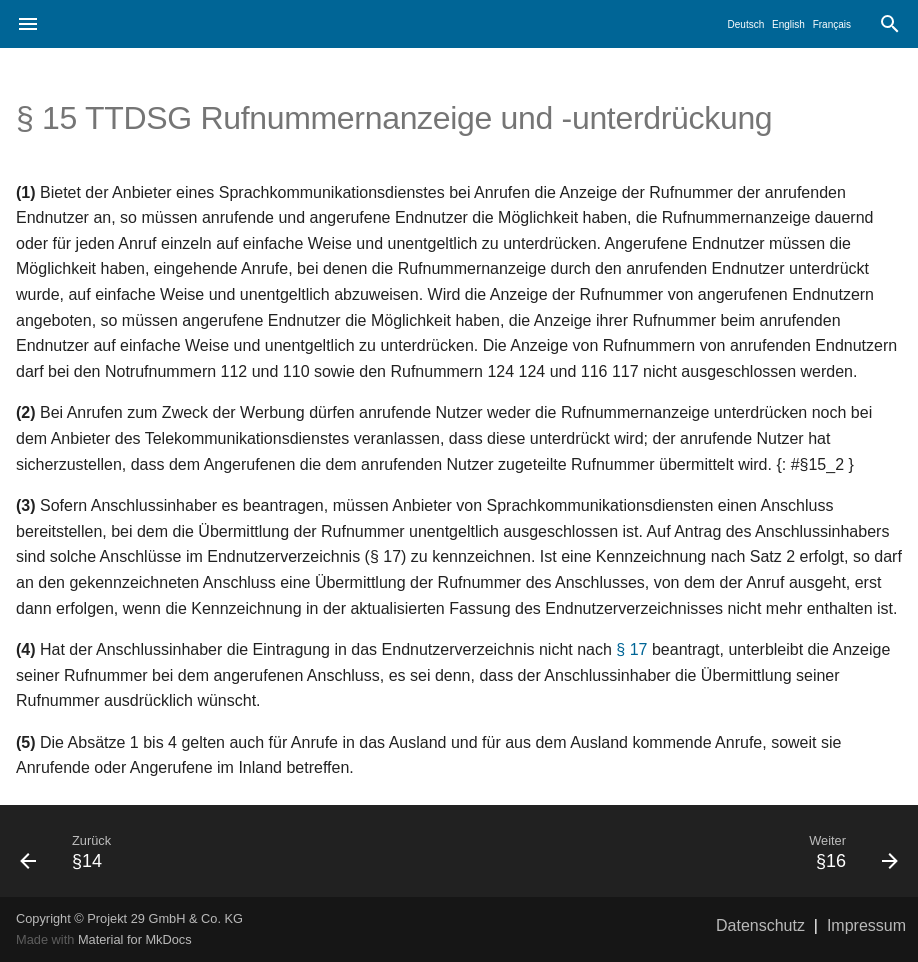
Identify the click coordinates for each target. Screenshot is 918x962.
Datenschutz (760, 925)
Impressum (866, 925)
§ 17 (631, 649)
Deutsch (746, 24)
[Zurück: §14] (231, 851)
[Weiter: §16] (686, 851)
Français (832, 24)
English (788, 24)
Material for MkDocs (135, 939)
